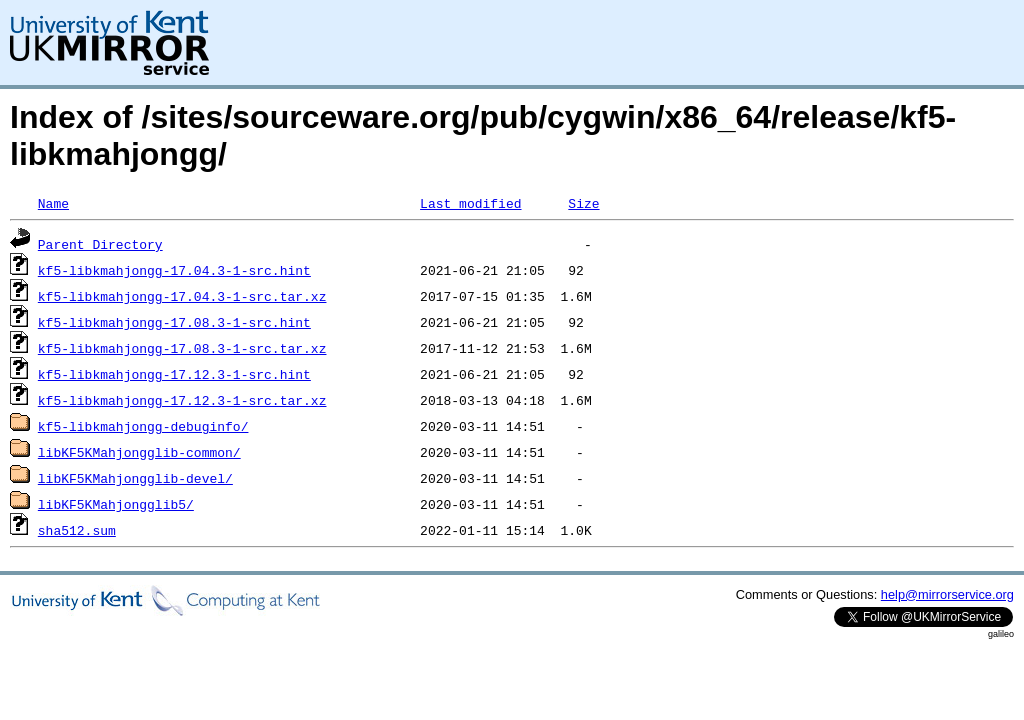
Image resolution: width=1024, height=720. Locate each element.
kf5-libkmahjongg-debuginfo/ (143, 426)
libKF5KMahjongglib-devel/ (135, 478)
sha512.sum (77, 530)
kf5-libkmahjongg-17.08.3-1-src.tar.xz (182, 348)
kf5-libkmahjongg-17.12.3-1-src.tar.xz (182, 400)
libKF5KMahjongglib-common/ (139, 452)
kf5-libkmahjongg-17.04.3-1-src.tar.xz (182, 296)
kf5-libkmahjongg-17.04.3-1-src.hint (174, 270)
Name (53, 203)
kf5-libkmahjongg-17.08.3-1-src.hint (174, 322)
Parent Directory (100, 244)
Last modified (470, 203)
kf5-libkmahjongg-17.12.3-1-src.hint (174, 374)
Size (583, 203)
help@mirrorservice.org (947, 594)
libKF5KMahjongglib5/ (116, 504)
